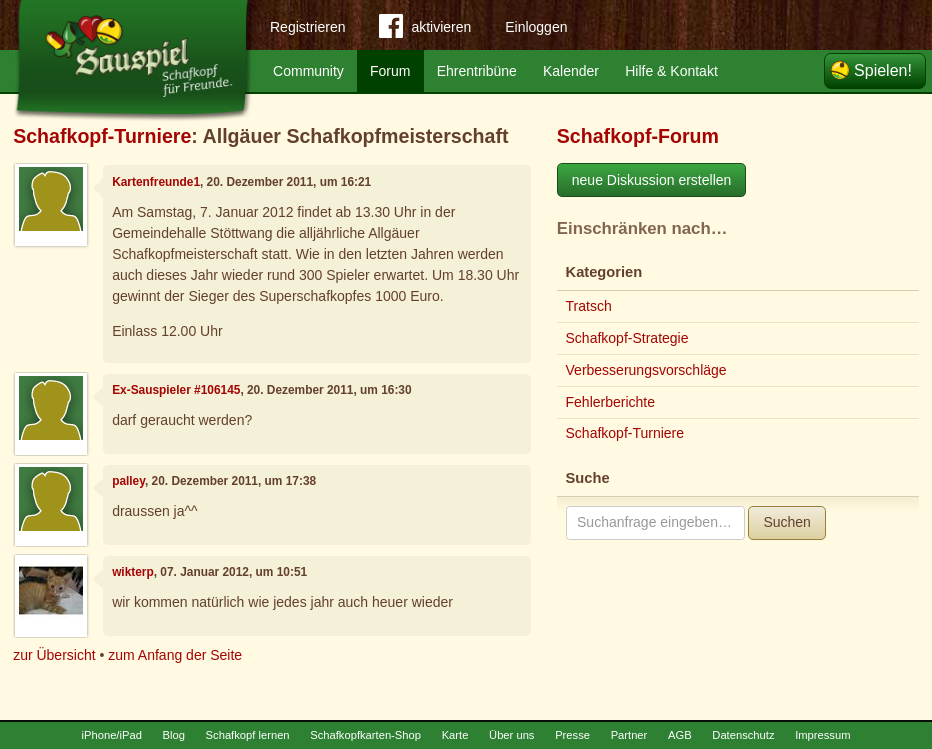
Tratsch (589, 306)
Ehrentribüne (477, 71)
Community (308, 71)
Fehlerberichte (611, 402)
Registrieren (307, 27)
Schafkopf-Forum (638, 136)
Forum (390, 71)
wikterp (133, 572)
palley (128, 481)
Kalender (571, 71)
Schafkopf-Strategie (627, 338)
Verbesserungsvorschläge (646, 370)
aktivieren (425, 30)
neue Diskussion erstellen (652, 180)
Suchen (786, 522)
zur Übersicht (54, 655)
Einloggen (536, 27)
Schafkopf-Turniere (102, 136)
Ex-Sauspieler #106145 (176, 390)
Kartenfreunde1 (156, 182)
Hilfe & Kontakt (671, 71)
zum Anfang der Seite (175, 655)
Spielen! (883, 70)
